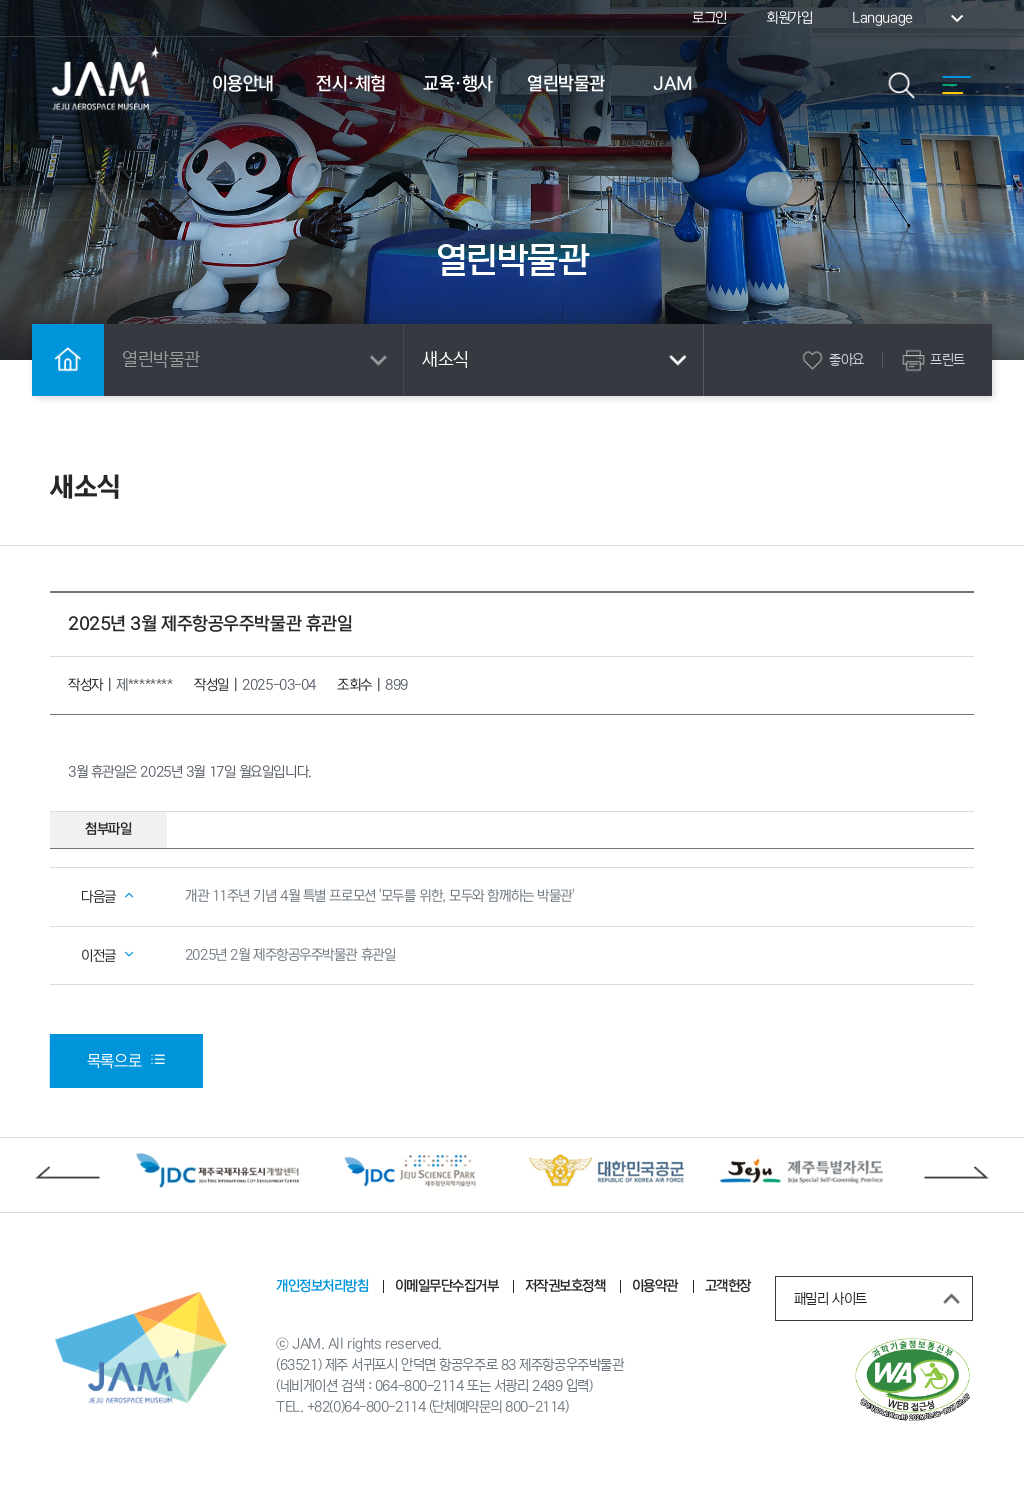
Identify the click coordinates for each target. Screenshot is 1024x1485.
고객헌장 (727, 1288)
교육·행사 (458, 84)
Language (910, 18)
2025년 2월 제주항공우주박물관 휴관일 (290, 955)
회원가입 (789, 18)
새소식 (558, 360)
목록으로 (126, 1062)
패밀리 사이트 (881, 1300)
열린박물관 (566, 84)
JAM (673, 84)
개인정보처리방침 (322, 1288)
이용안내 (243, 84)
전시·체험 (351, 84)
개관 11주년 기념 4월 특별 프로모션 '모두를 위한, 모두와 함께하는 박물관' (379, 897)
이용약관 (655, 1288)
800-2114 (534, 1411)
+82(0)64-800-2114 (366, 1411)
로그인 (709, 18)
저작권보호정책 (565, 1288)
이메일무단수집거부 (447, 1288)
